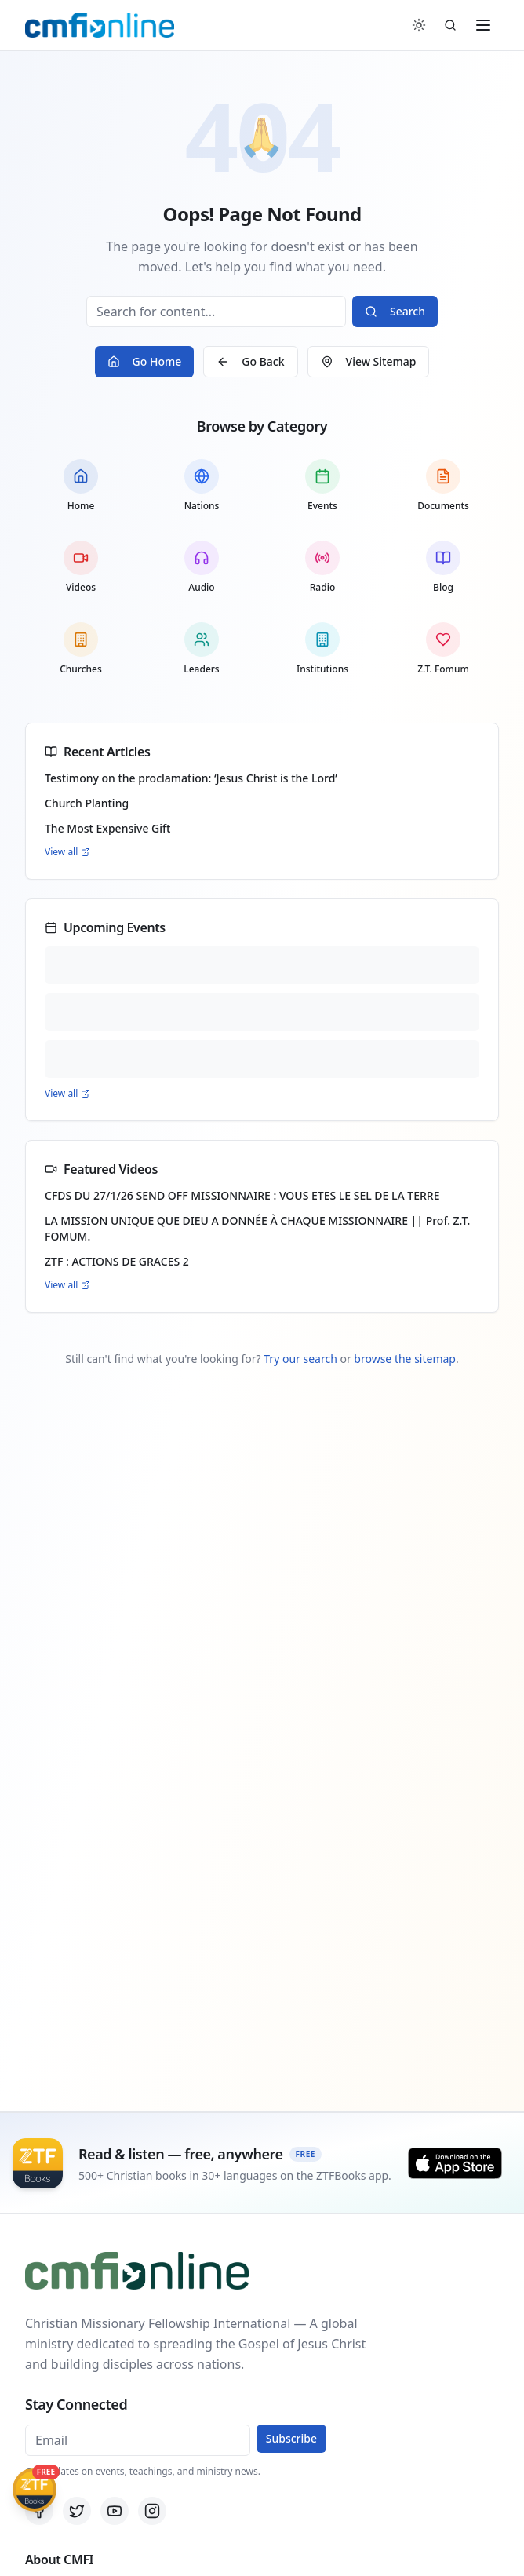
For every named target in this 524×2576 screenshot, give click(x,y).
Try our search (300, 1358)
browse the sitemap (405, 1358)
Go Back (250, 361)
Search (395, 311)
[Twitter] (77, 2511)
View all (67, 852)
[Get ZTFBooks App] (34, 2490)
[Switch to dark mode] (419, 25)
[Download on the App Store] (455, 2163)
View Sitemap (369, 361)
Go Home (144, 361)
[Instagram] (152, 2511)
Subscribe (291, 2438)
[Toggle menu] (483, 25)
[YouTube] (114, 2511)
